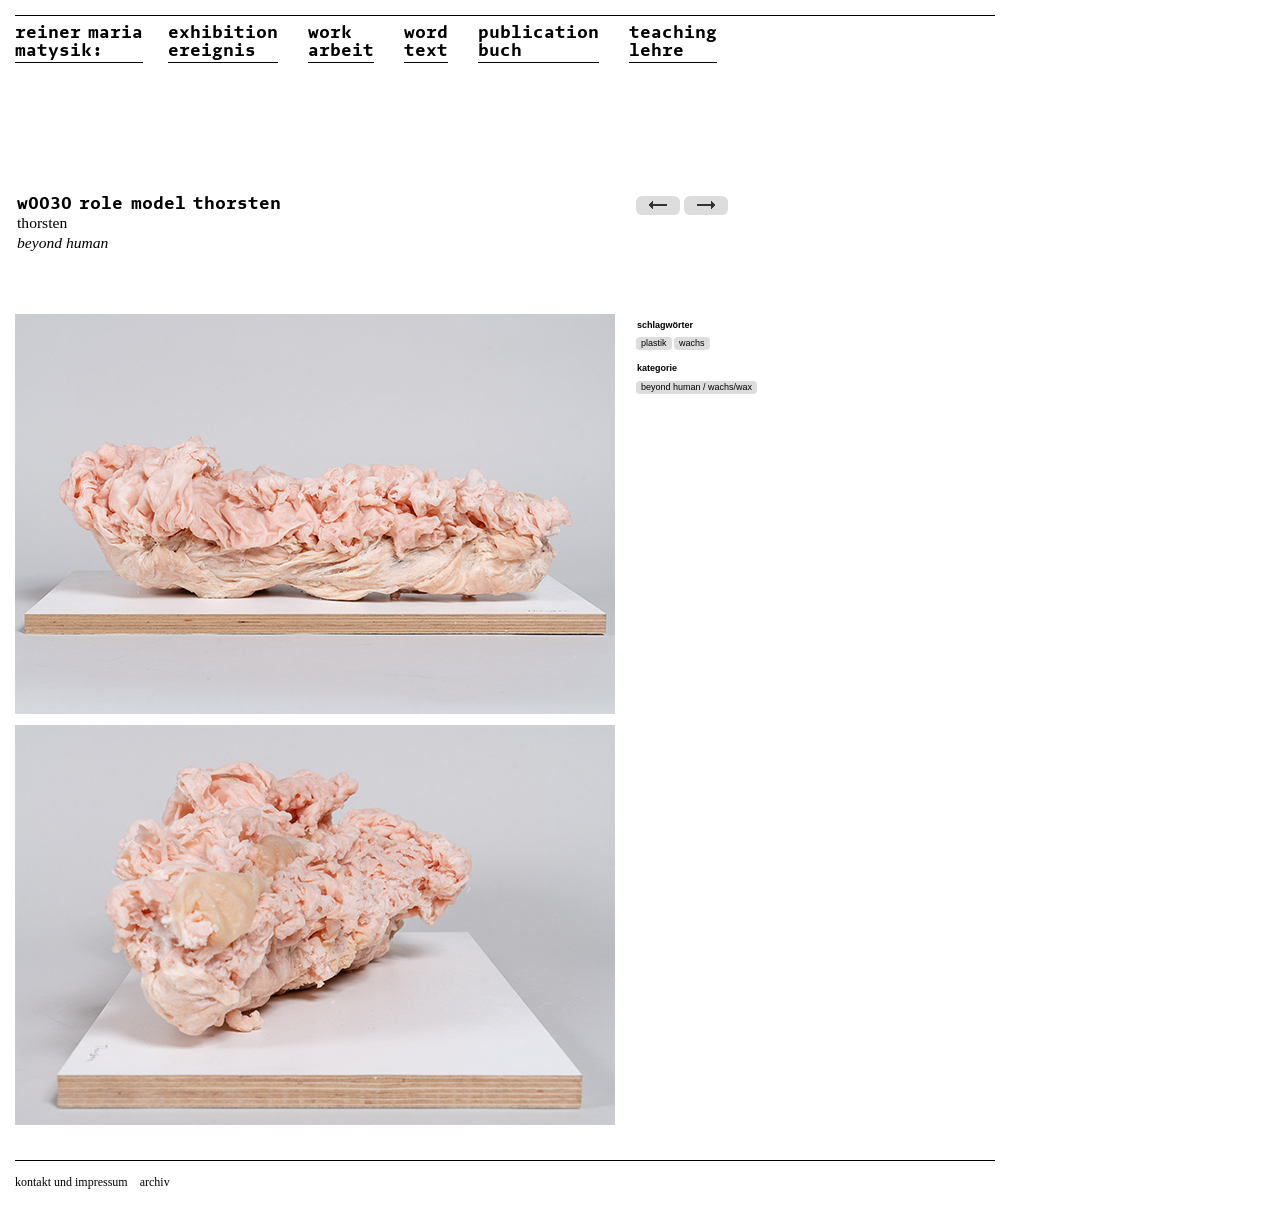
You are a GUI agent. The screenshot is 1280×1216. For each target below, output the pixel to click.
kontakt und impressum (71, 1182)
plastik (654, 343)
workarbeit (341, 42)
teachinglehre (673, 42)
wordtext (426, 42)
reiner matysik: (79, 42)
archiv (155, 1182)
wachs (692, 343)
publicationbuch (538, 42)
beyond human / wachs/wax (696, 387)
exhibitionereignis (223, 42)
